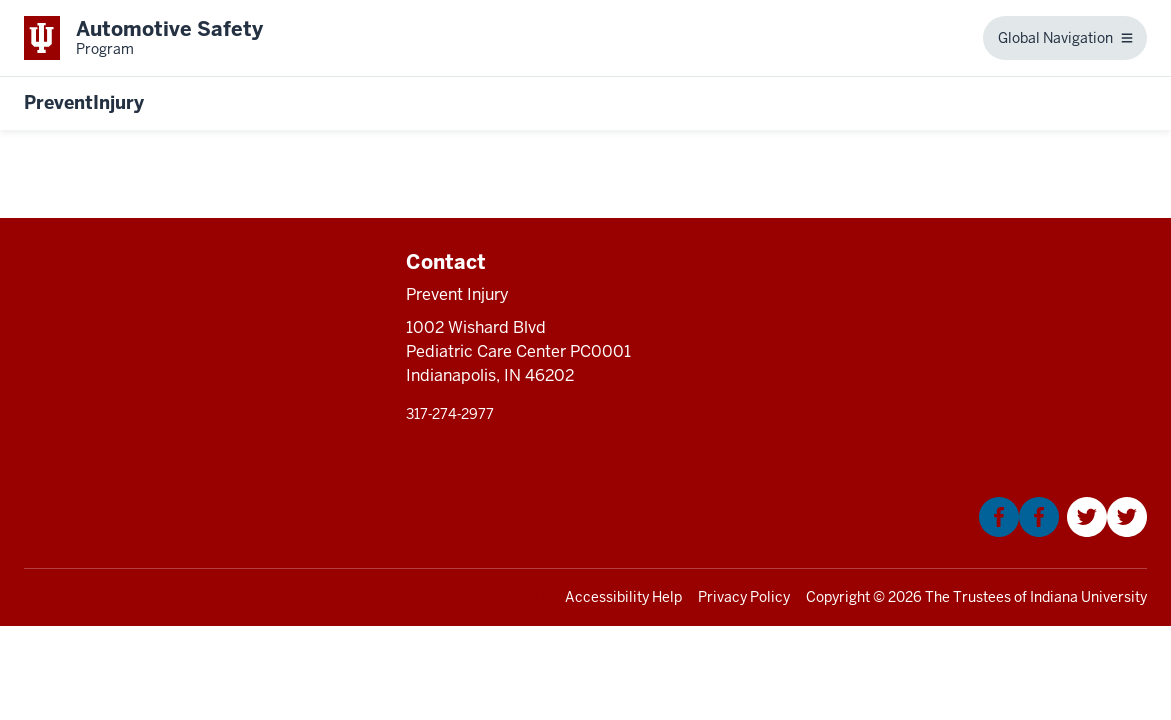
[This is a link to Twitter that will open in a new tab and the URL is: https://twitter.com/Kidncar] (1107, 531)
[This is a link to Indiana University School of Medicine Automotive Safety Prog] (143, 38)
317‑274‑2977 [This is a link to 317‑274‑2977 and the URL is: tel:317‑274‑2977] (450, 414)
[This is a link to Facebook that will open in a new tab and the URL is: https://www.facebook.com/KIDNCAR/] (1019, 531)
